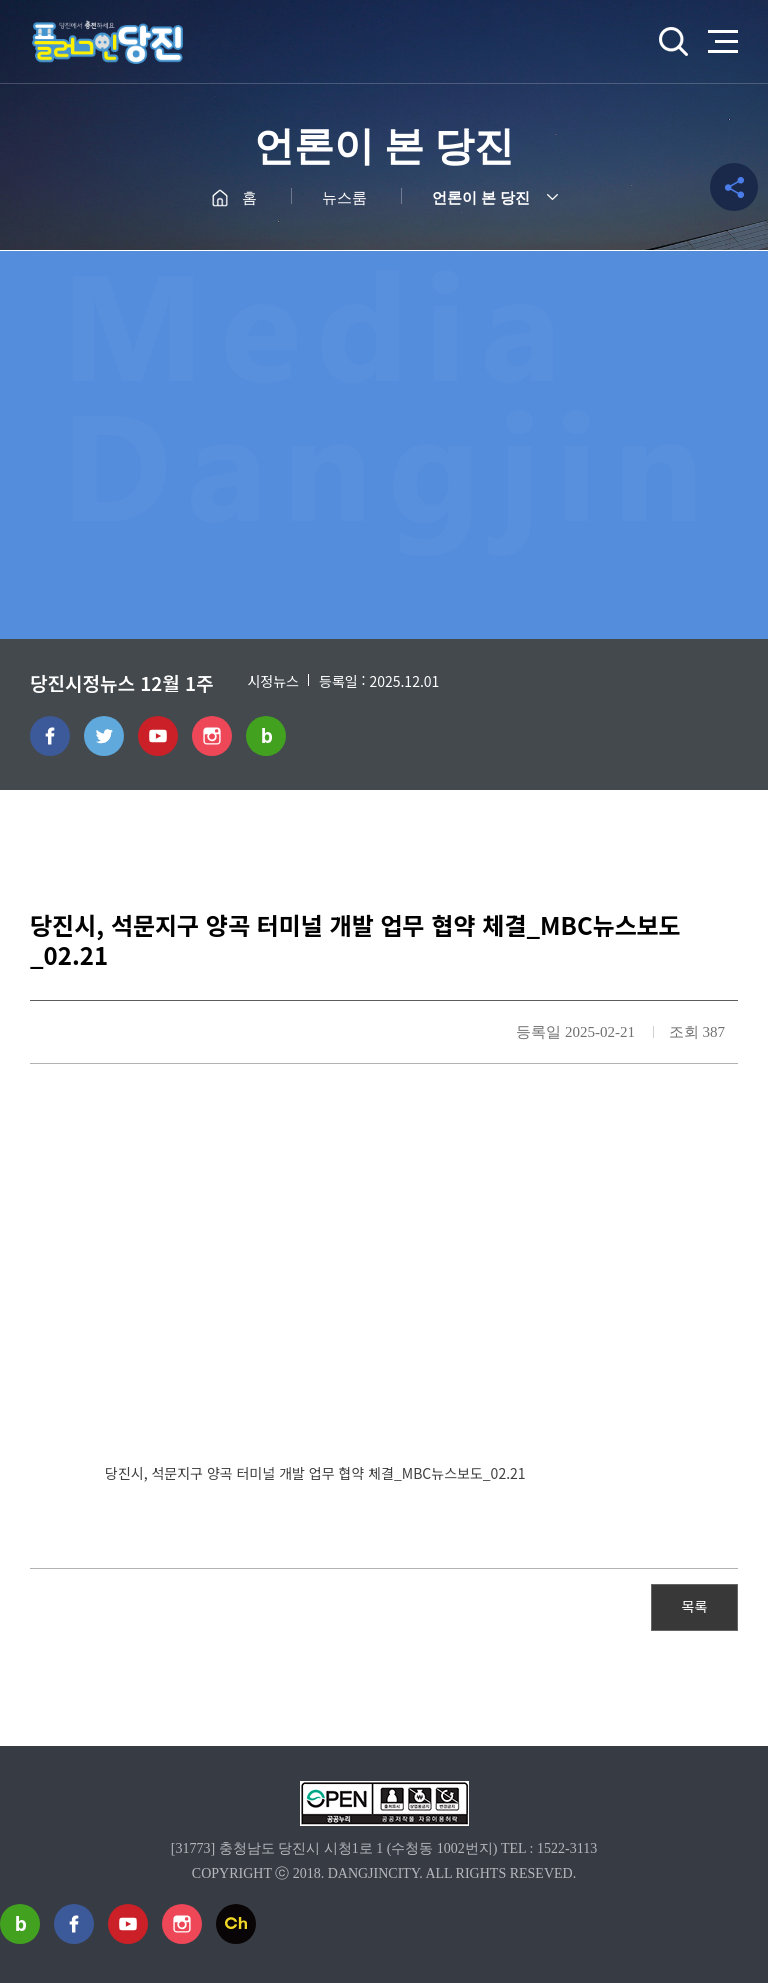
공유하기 (734, 187)
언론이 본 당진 (481, 198)
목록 (695, 1606)
